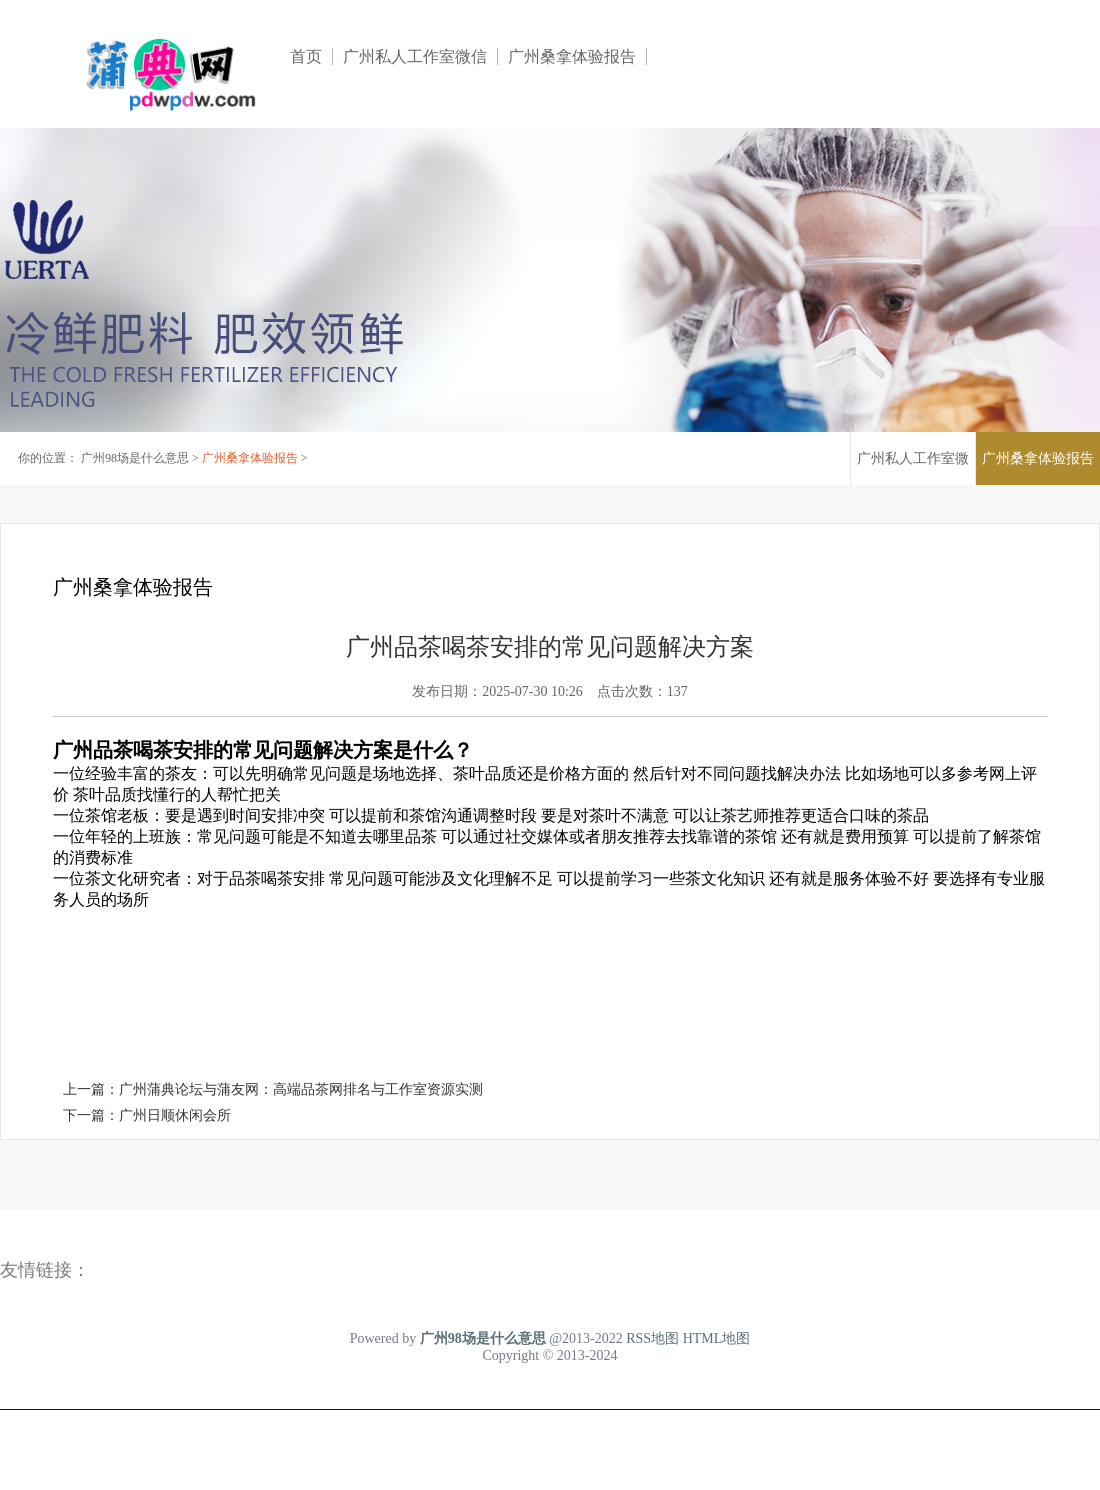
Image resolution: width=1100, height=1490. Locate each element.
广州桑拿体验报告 (572, 56)
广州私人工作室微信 (415, 56)
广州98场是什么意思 (135, 458)
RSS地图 (652, 1338)
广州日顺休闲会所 (175, 1115)
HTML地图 (717, 1338)
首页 (306, 56)
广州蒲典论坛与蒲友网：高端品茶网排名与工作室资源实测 (301, 1089)
